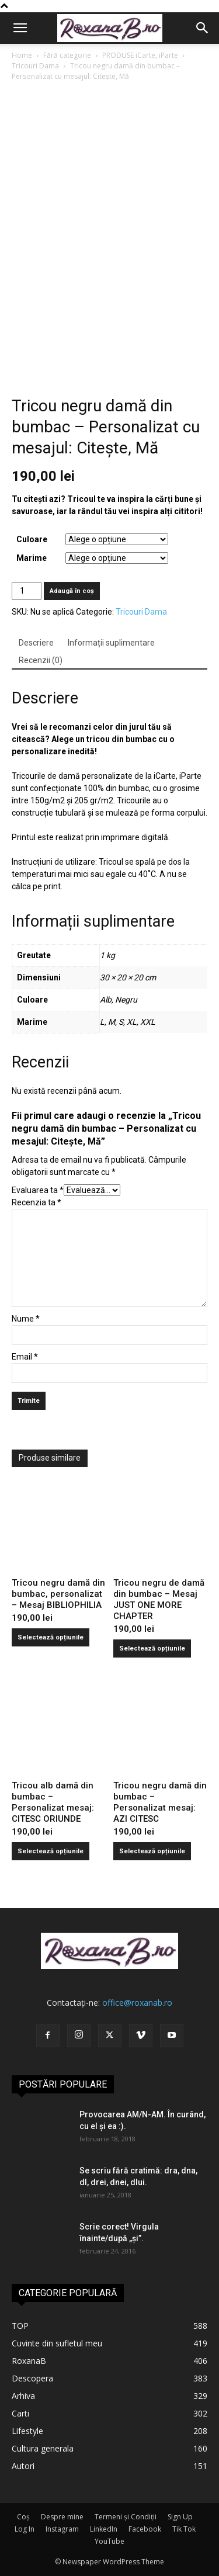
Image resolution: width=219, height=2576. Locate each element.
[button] (20, 28)
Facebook (144, 2529)
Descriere (36, 642)
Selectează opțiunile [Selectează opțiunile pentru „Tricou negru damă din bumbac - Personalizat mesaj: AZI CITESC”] (152, 1851)
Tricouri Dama (35, 66)
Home (22, 55)
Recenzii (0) (40, 660)
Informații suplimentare (111, 642)
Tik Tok (184, 2529)
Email (25, 1356)
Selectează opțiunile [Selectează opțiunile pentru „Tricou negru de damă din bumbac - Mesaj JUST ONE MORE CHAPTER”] (152, 1648)
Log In (24, 2529)
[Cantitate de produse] (26, 591)
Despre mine (62, 2517)
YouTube (109, 2541)
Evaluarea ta (38, 1190)
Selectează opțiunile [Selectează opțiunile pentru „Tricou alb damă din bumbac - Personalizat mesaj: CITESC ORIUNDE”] (51, 1851)
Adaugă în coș (72, 591)
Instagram (62, 2529)
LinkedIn (103, 2529)
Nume (26, 1318)
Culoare (31, 539)
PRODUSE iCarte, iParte (140, 55)
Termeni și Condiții (126, 2517)
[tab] (36, 643)
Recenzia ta (36, 1202)
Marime (31, 558)
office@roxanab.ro (137, 2002)
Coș (23, 2517)
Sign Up (180, 2517)
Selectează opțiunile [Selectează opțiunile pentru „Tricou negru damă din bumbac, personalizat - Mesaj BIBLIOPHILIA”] (51, 1637)
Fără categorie (67, 55)
